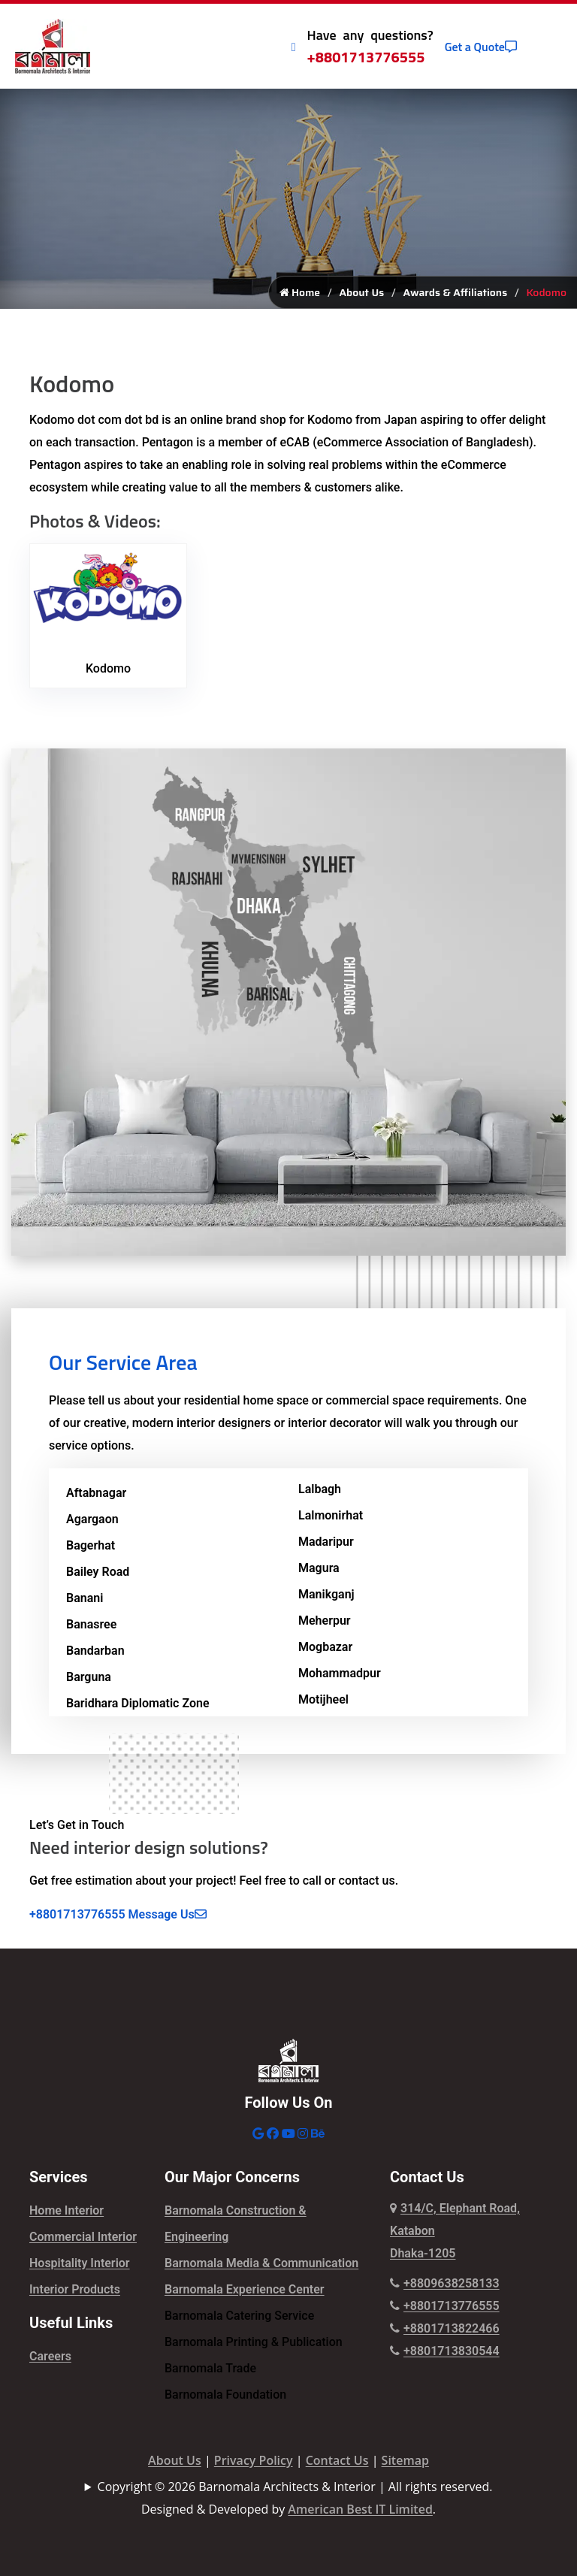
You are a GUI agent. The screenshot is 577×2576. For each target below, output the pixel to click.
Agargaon (92, 1524)
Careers (50, 2361)
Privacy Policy (253, 2465)
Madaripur (326, 1547)
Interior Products (74, 2294)
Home (300, 298)
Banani (84, 1603)
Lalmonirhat (330, 1520)
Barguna (88, 1682)
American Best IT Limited (360, 2514)
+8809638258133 (445, 2288)
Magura (319, 1573)
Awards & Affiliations (455, 298)
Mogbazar (325, 1652)
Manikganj (326, 1599)
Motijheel (323, 1705)
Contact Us (337, 2465)
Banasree (91, 1629)
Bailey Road (97, 1577)
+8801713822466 (445, 2334)
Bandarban (95, 1656)
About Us (361, 298)
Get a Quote (481, 47)
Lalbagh (319, 1494)
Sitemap (405, 2465)
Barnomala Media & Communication (261, 2268)
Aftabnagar (96, 1498)
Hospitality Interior (79, 2268)
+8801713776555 (366, 56)
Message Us (167, 1919)
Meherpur (324, 1626)
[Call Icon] (294, 47)
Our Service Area (123, 1367)
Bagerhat (90, 1550)
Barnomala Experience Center (245, 2294)
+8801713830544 (445, 2356)
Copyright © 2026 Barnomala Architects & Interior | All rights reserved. (295, 2492)
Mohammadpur (339, 1678)
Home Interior (66, 2216)
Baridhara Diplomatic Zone (138, 1708)
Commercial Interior (83, 2242)
